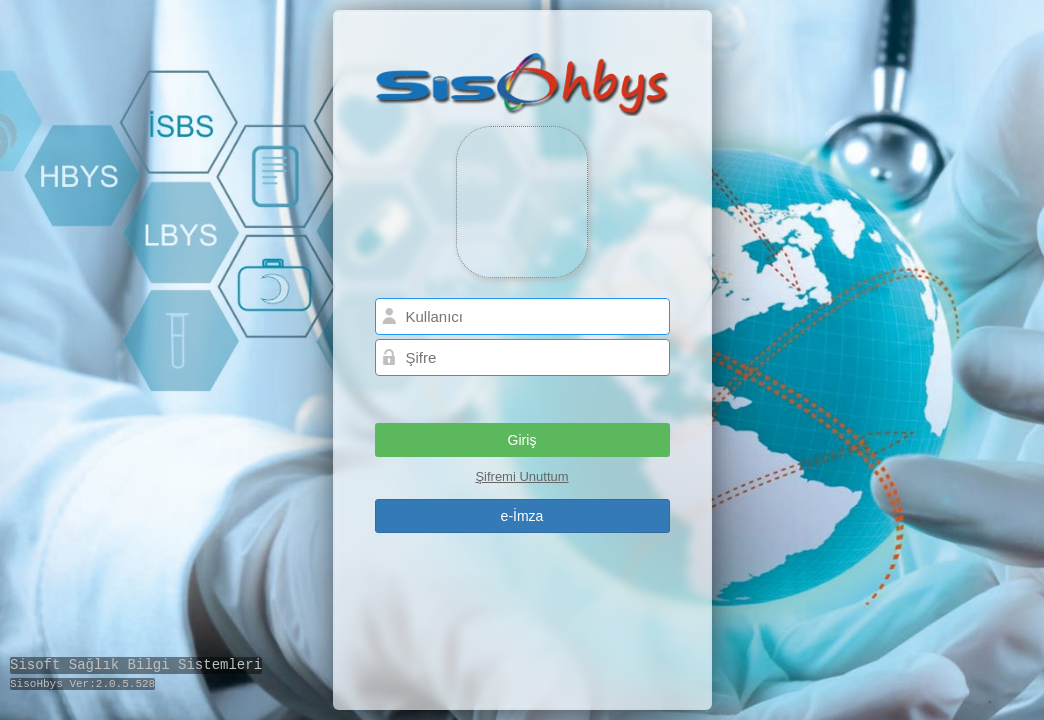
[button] (522, 440)
